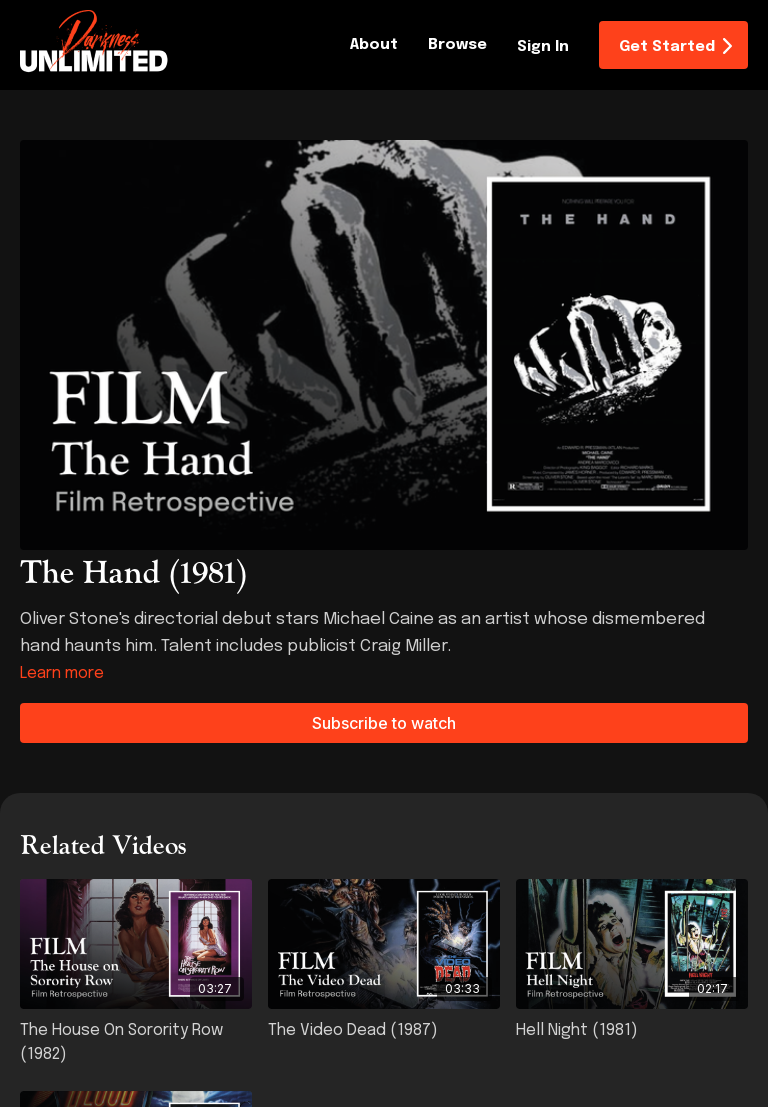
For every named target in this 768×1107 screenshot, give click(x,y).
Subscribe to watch (384, 723)
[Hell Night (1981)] (632, 1031)
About (374, 45)
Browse (457, 45)
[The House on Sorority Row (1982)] (136, 1043)
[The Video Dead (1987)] (384, 1031)
